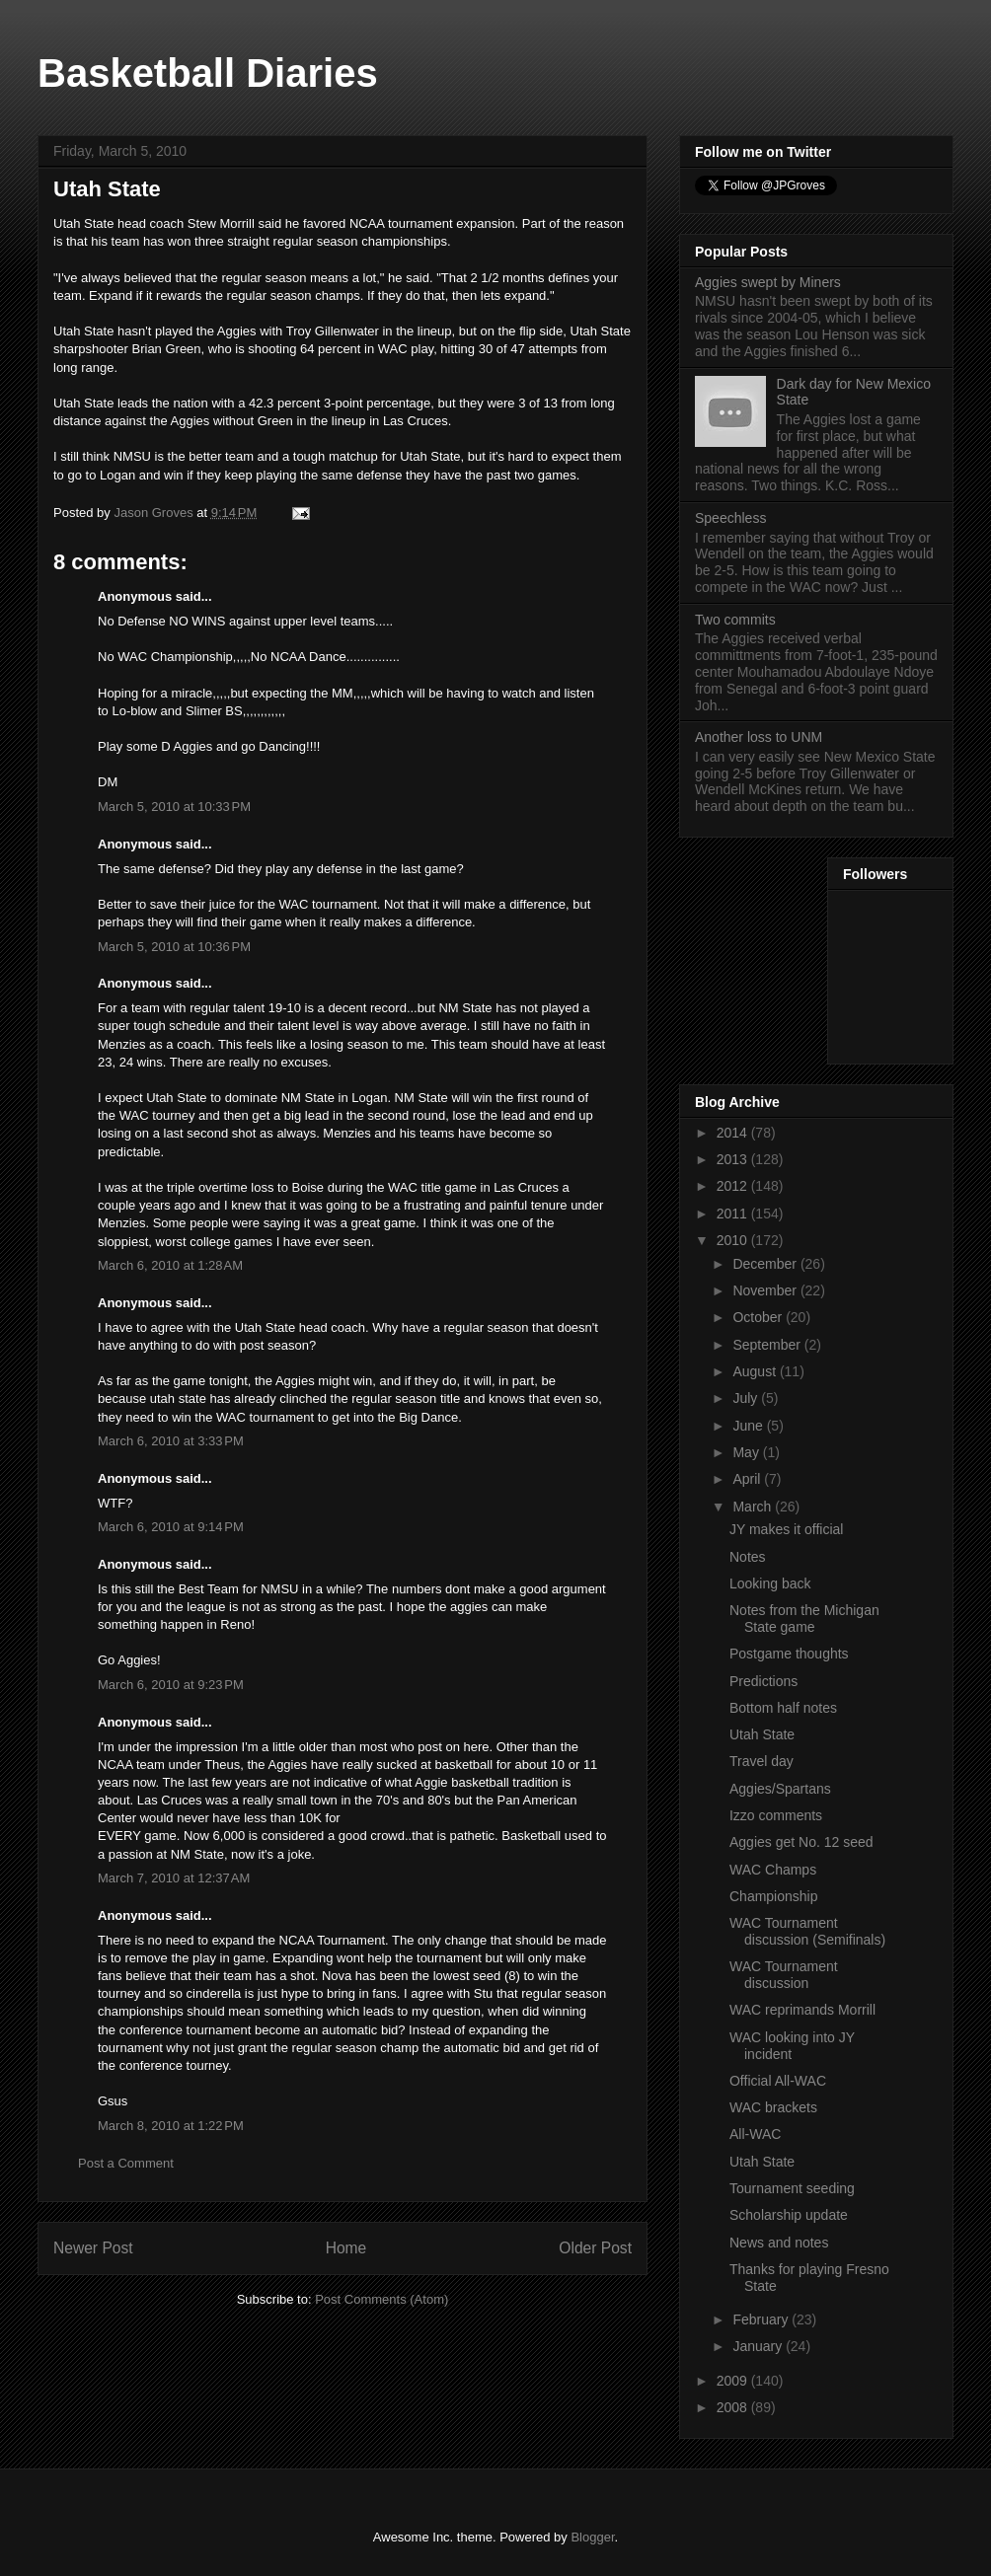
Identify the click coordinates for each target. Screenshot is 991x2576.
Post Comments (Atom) (381, 2299)
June (749, 1426)
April (748, 1479)
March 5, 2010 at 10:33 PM (174, 806)
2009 (734, 2381)
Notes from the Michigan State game (804, 1618)
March (753, 1506)
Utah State (762, 1734)
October (759, 1317)
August (755, 1371)
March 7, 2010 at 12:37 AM (174, 1878)
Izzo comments (775, 1815)
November (766, 1290)
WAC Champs (772, 1869)
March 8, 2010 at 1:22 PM (171, 2125)
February (762, 2319)
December (766, 1264)
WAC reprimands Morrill (802, 2010)
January (759, 2346)
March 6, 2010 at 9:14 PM (171, 1526)
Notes (747, 1557)
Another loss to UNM (758, 737)
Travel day (761, 1761)
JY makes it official (786, 1529)
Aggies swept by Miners (768, 282)
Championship (773, 1896)
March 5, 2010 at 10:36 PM (174, 946)
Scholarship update (788, 2215)
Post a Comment (126, 2163)
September (767, 1345)
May (747, 1452)
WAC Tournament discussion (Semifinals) (807, 1931)
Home (346, 2248)
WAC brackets (773, 2107)
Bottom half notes (783, 1708)
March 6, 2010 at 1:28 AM (170, 1265)
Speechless (730, 518)
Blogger (592, 2537)
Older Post (595, 2248)
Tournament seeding (792, 2188)
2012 (734, 1186)
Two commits (735, 619)
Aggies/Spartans (780, 1789)
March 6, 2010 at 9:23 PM (171, 1684)
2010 (734, 1240)
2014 (734, 1133)
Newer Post (93, 2248)
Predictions (763, 1681)
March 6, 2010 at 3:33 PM (171, 1441)
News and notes (778, 2242)
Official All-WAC (777, 2081)
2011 (734, 1213)
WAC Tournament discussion (783, 1974)
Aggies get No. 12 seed (801, 1842)
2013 (734, 1159)
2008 (734, 2407)
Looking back (770, 1583)
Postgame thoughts (789, 1653)
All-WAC (755, 2134)
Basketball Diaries (208, 73)
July (746, 1398)
